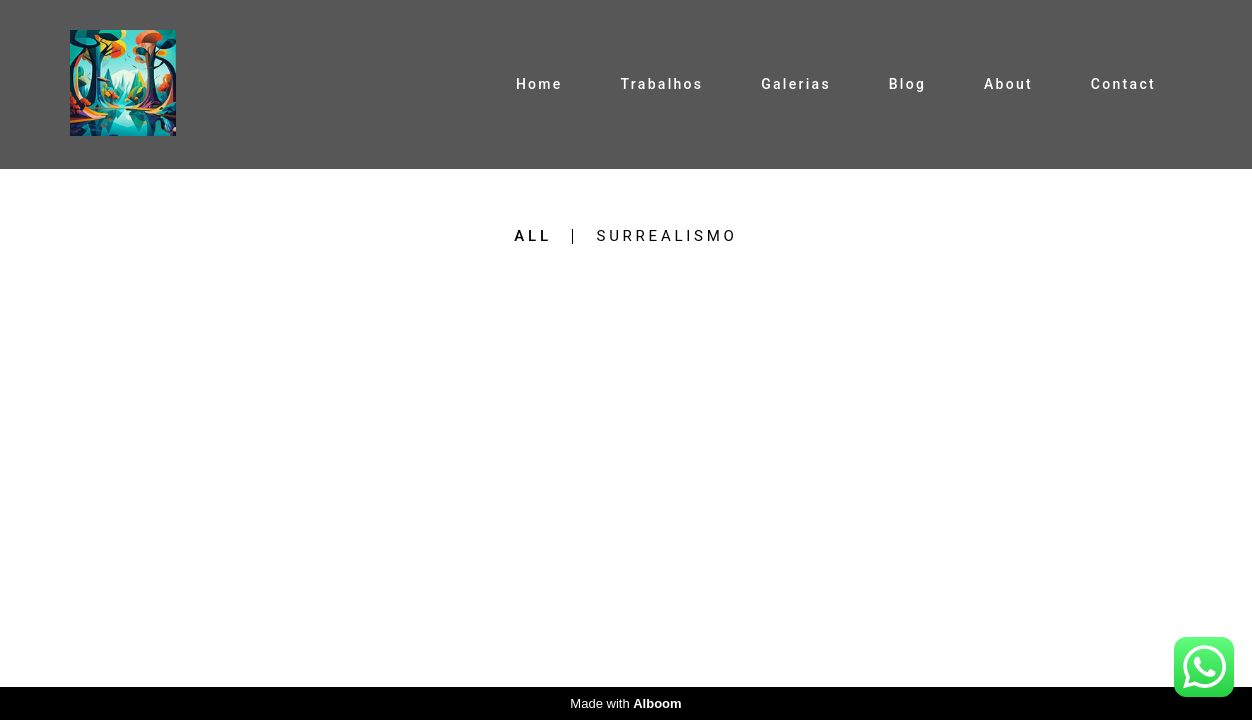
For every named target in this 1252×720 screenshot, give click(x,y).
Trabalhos (661, 84)
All (532, 236)
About (1008, 84)
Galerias (796, 84)
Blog (908, 84)
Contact (1123, 84)
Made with (625, 703)
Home (539, 84)
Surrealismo (666, 236)
